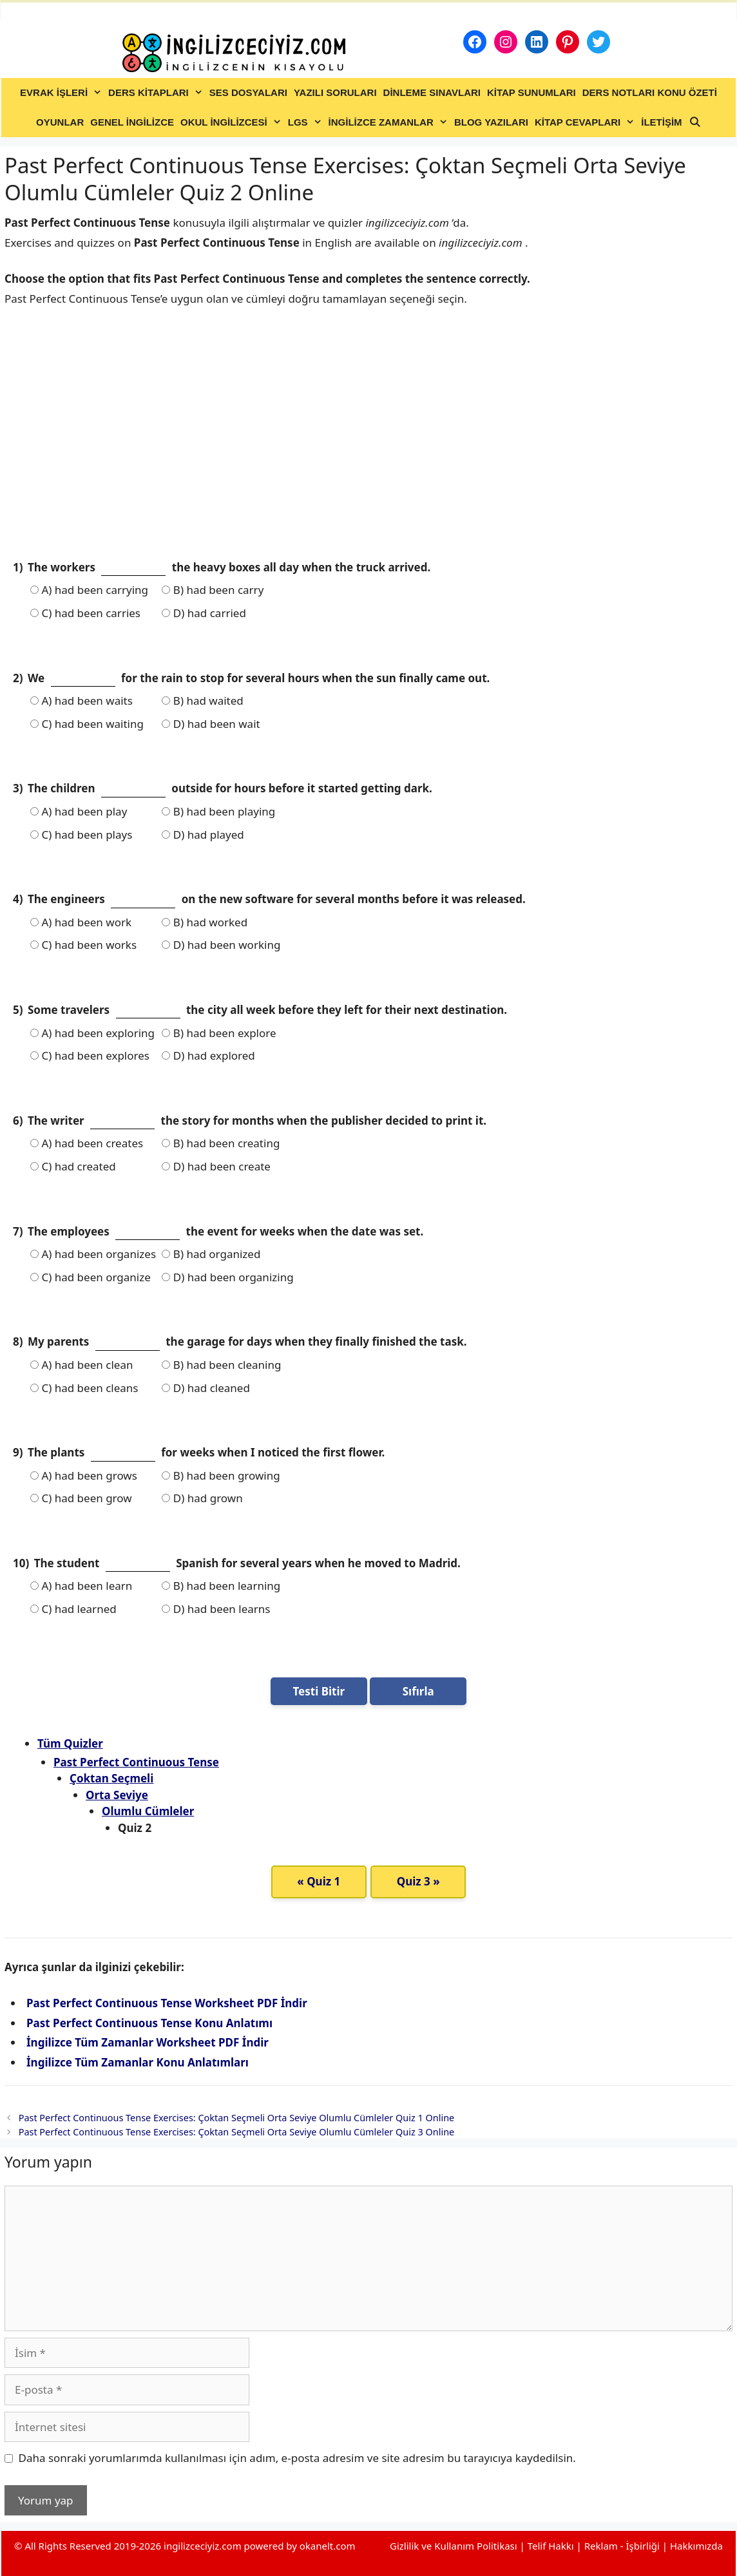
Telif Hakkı (551, 2545)
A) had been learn (81, 1585)
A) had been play (78, 811)
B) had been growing (221, 1475)
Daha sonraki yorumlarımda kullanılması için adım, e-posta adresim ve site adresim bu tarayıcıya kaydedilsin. (297, 2457)
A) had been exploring (92, 1033)
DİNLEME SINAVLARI (432, 92)
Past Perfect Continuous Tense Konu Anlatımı (149, 2023)
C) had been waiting (87, 723)
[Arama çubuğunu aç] (694, 122)
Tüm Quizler (70, 1743)
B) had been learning (221, 1585)
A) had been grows (83, 1475)
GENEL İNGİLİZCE (132, 122)
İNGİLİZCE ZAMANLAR (390, 122)
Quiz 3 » (418, 1881)
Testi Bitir (318, 1691)
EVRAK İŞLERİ (62, 93)
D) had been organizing (227, 1277)
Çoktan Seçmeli (111, 1778)
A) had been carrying (89, 589)
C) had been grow (81, 1498)
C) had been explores (89, 1055)
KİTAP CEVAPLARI (586, 122)
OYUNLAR (60, 122)
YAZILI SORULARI (335, 92)
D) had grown (202, 1498)
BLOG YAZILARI (491, 122)
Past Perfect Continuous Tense (136, 1762)
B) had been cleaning (221, 1364)
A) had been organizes (93, 1253)
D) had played (203, 834)
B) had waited (202, 700)
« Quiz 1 (318, 1881)
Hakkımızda (696, 2545)
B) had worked (204, 922)
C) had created (73, 1166)
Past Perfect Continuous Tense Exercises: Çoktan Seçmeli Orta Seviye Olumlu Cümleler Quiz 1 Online (237, 2118)
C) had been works (83, 944)
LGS (306, 122)
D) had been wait (211, 723)
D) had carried (203, 613)
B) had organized (211, 1253)
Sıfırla (418, 1691)
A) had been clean (81, 1364)
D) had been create (216, 1166)
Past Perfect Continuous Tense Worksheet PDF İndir (166, 2003)
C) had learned (73, 1608)
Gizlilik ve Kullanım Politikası (453, 2545)
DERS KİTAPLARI (157, 93)
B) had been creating (221, 1143)
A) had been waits (81, 700)
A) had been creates (86, 1143)
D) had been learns (216, 1608)
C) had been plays (81, 834)
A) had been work (80, 922)
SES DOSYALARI (248, 92)
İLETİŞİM (661, 122)
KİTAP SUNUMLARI (531, 92)
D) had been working (221, 944)
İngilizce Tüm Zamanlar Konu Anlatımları (137, 2062)
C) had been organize (90, 1277)
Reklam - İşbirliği (623, 2545)
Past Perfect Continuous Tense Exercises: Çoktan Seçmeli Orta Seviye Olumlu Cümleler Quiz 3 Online (237, 2132)
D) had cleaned (206, 1387)
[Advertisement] (369, 444)
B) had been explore (219, 1033)
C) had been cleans (84, 1387)
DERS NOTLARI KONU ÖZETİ (649, 92)
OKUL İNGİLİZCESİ (232, 122)
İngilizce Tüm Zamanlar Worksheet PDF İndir (147, 2042)
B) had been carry (212, 589)
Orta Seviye (117, 1795)
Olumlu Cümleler (148, 1811)
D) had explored (208, 1055)
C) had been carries (85, 613)
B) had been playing (218, 811)
